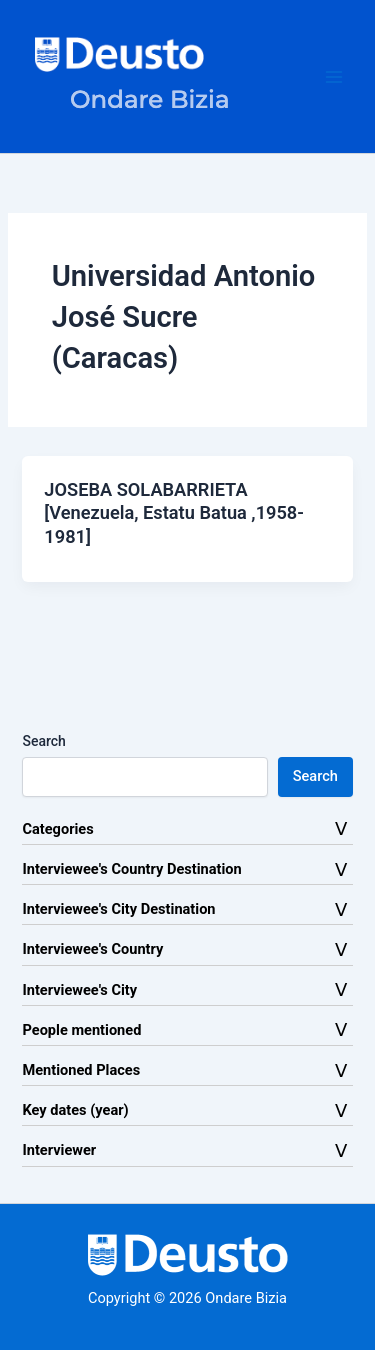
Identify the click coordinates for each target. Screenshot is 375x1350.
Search (43, 741)
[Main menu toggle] (334, 77)
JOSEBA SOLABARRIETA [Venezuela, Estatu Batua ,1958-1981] (174, 513)
